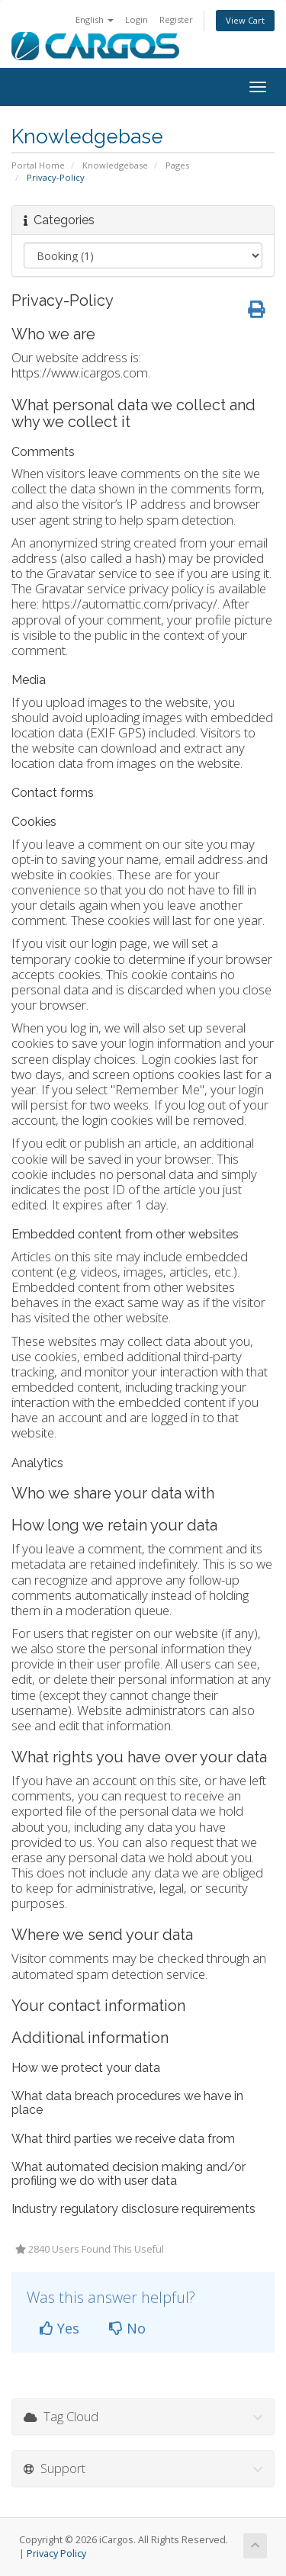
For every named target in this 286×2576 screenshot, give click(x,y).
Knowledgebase (115, 165)
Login (136, 19)
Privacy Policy (56, 2553)
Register (176, 19)
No (127, 2328)
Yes (59, 2328)
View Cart (245, 20)
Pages (177, 165)
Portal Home (38, 165)
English (95, 19)
